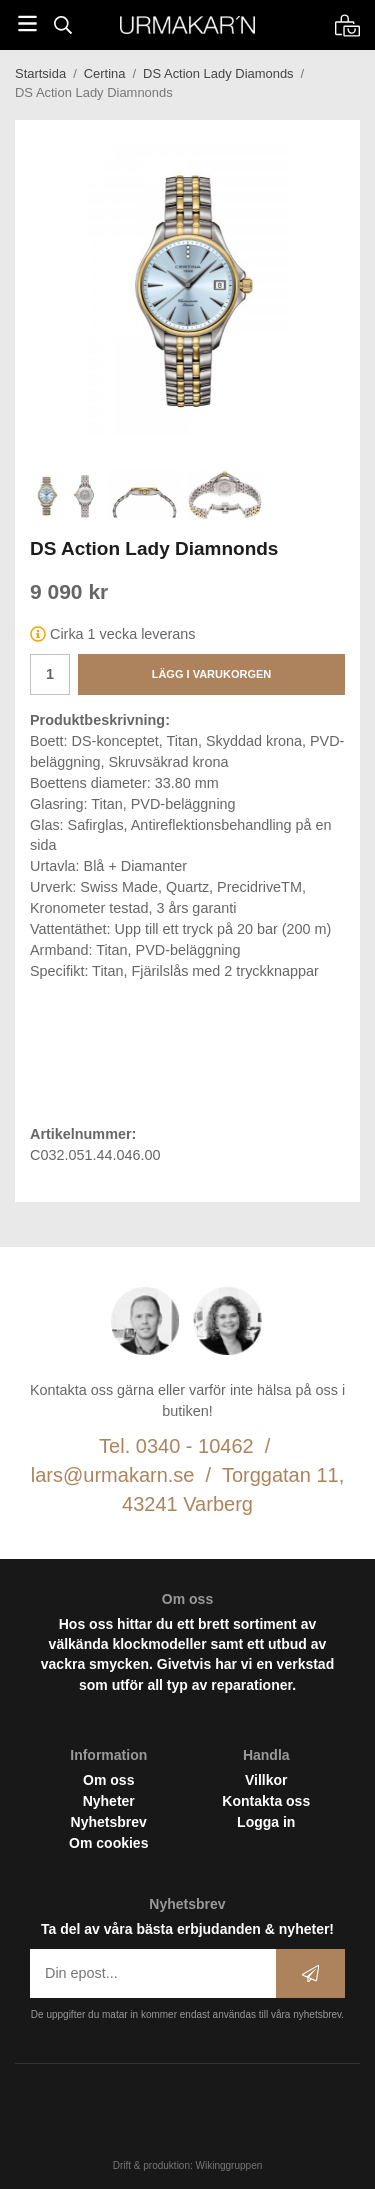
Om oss (108, 1780)
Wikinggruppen (229, 2165)
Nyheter (109, 1801)
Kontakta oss (266, 1801)
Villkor (266, 1780)
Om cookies (108, 1843)
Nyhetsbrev (109, 1822)
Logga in (266, 1822)
